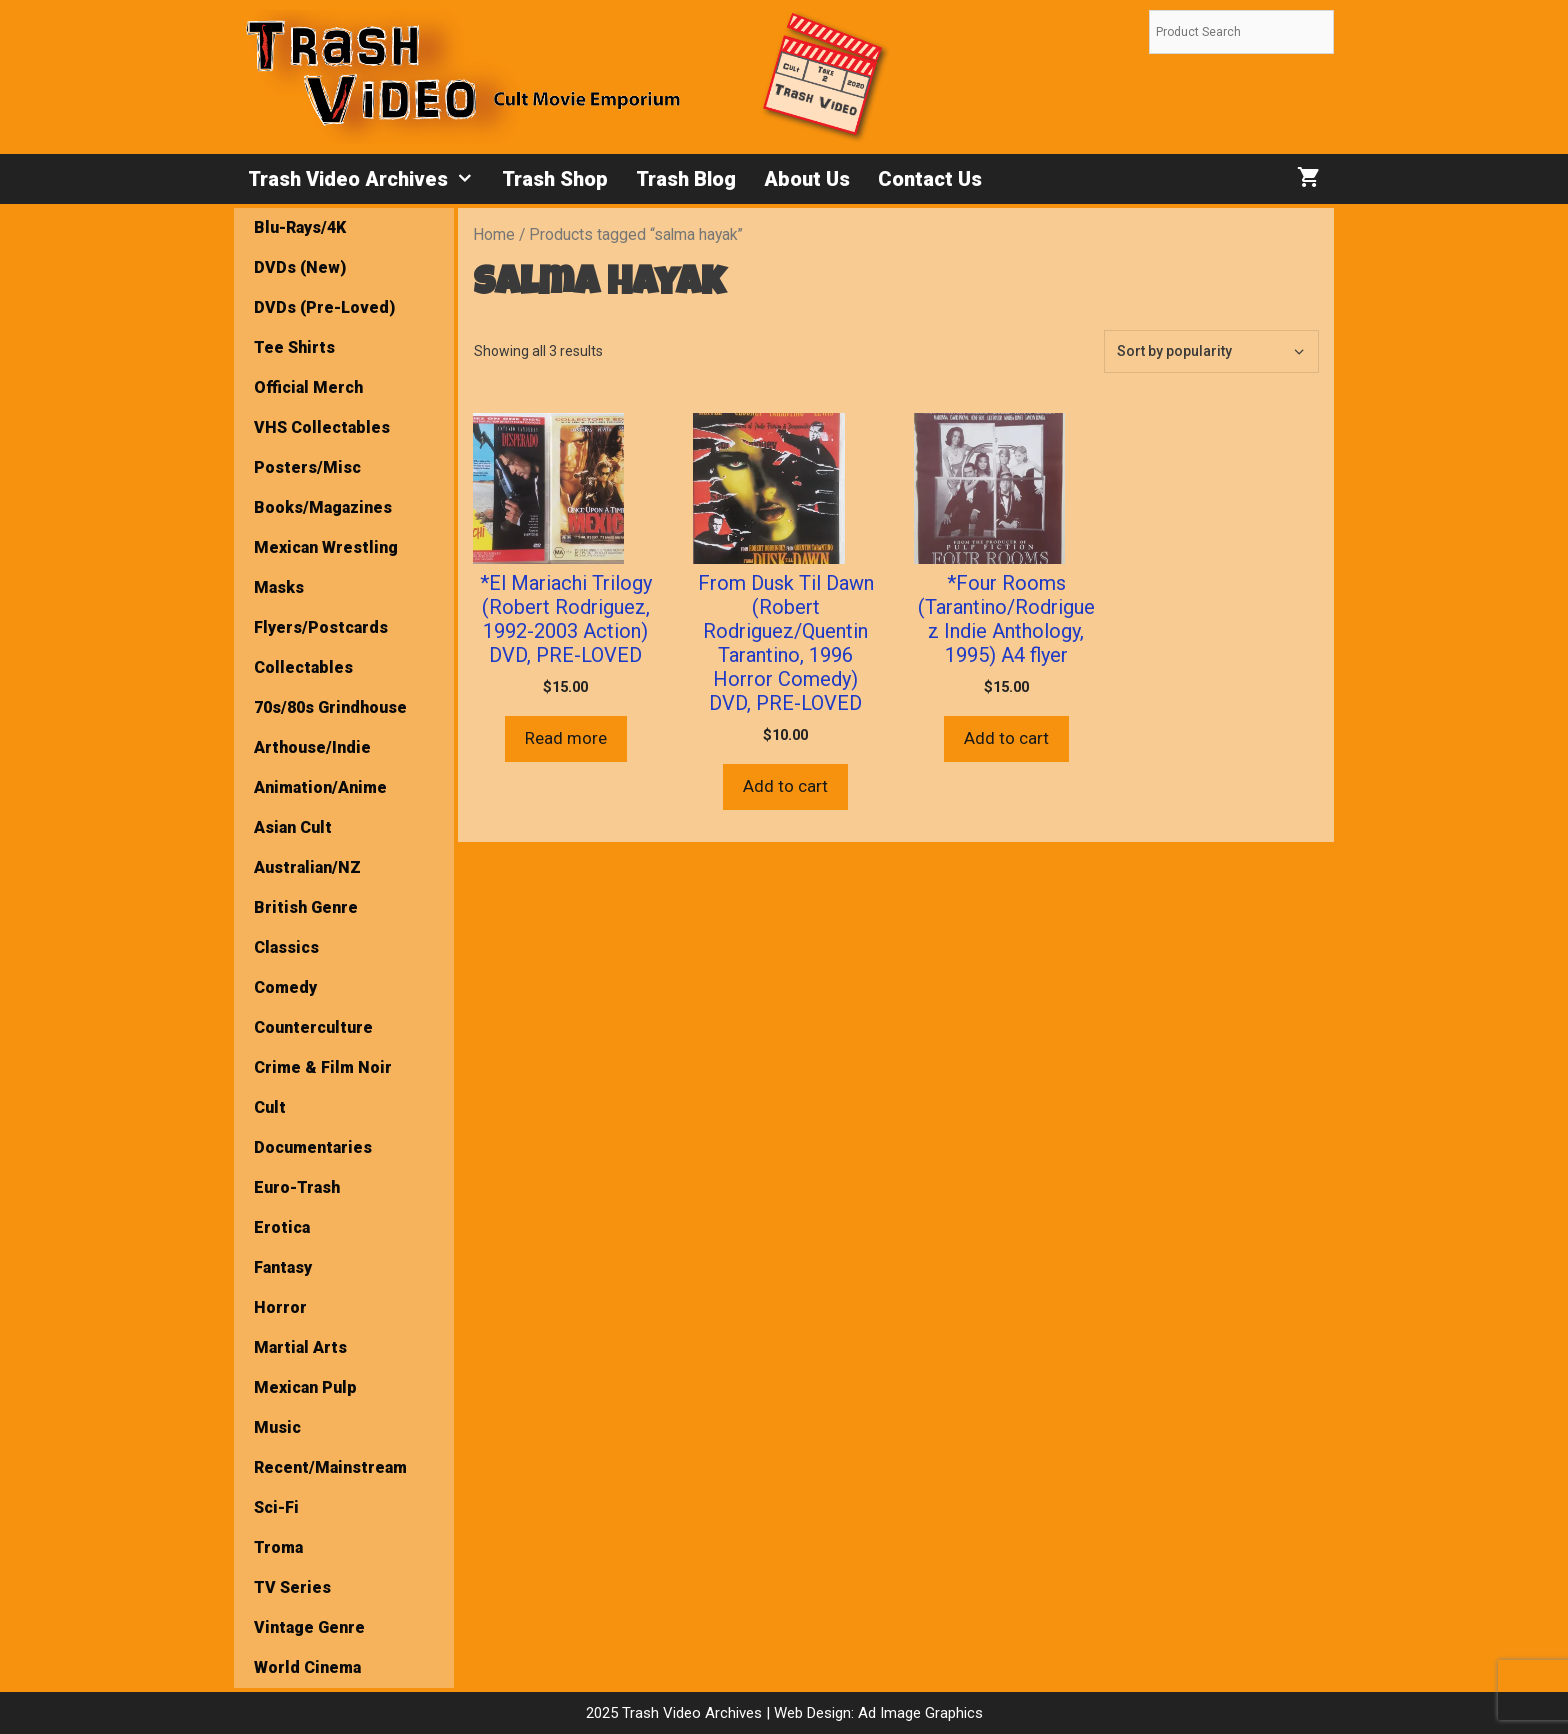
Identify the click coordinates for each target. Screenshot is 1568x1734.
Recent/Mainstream (330, 1467)
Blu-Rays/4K (300, 227)
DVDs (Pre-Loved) (324, 307)
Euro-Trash (297, 1187)
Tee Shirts (294, 347)
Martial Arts (300, 1347)
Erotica (282, 1227)
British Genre (306, 907)
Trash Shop (555, 179)
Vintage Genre (309, 1627)
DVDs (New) (300, 267)
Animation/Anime (320, 787)
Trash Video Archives (368, 179)
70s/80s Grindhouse (330, 707)
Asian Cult (293, 827)
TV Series (292, 1587)
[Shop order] (1211, 351)
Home (494, 234)
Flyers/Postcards (321, 627)
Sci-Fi (276, 1507)
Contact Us (930, 179)
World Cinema (307, 1667)
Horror (280, 1307)
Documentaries (313, 1147)
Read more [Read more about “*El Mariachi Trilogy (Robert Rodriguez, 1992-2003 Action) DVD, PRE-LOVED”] (566, 738)
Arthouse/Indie (312, 747)
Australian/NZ (307, 867)
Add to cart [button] (785, 786)
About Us (807, 179)
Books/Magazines (323, 507)
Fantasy (283, 1267)
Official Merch (308, 387)
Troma (278, 1547)
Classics (286, 947)
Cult (270, 1107)
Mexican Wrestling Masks (326, 567)
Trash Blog (686, 179)
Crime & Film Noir (323, 1067)
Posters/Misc (307, 467)
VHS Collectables (322, 427)
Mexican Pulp (305, 1387)
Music (277, 1427)
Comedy (285, 987)
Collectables (303, 667)
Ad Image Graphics (918, 1713)
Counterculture (313, 1027)
